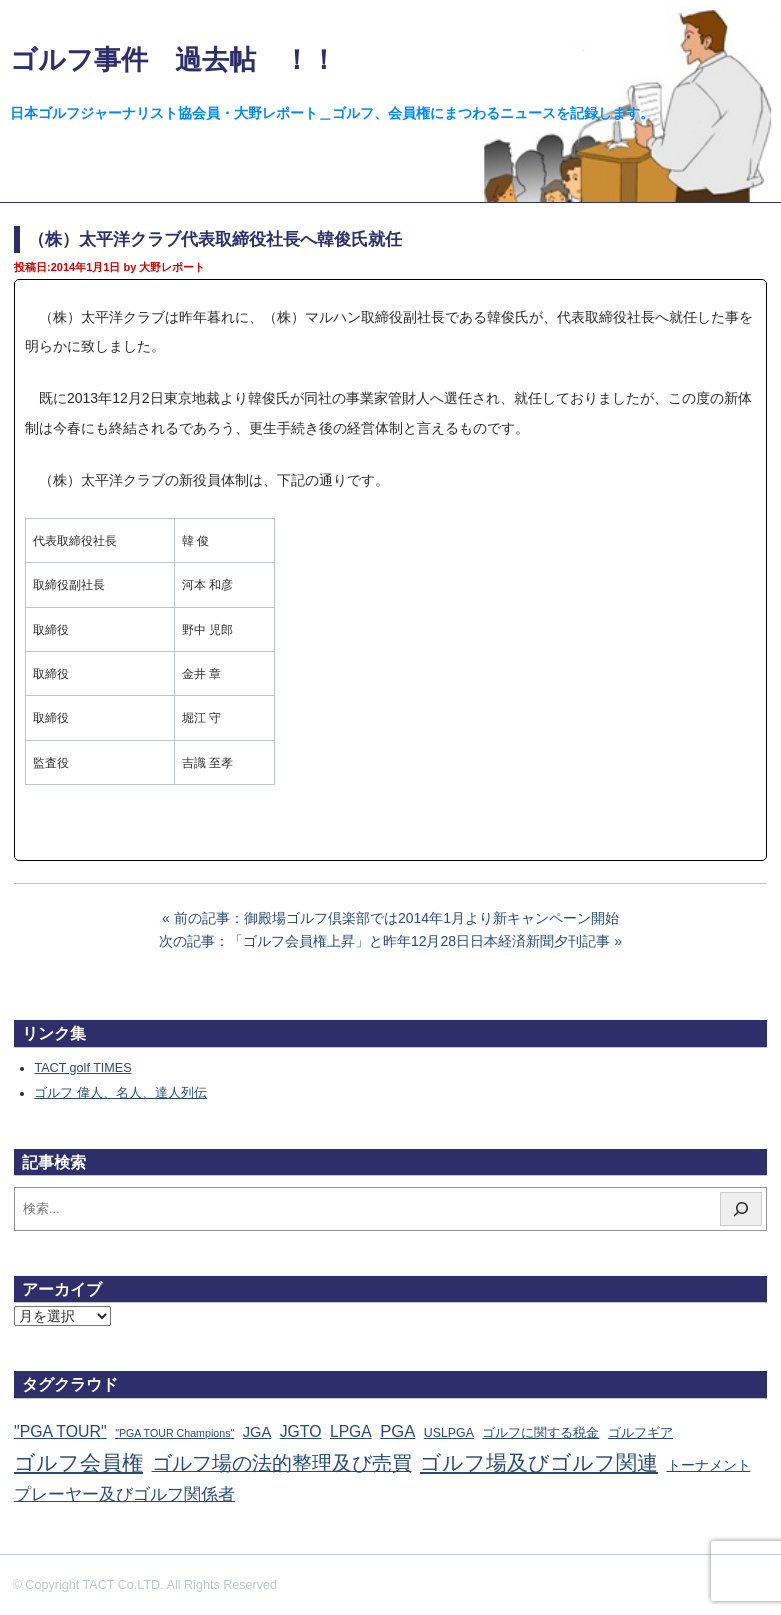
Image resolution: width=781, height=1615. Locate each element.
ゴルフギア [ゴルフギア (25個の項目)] (640, 1433)
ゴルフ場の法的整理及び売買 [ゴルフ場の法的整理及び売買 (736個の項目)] (282, 1463)
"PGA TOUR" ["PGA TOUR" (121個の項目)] (60, 1431)
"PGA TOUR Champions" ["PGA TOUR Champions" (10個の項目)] (174, 1433)
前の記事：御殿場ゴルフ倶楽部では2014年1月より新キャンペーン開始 (396, 918)
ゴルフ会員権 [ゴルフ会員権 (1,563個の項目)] (78, 1463)
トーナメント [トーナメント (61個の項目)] (709, 1465)
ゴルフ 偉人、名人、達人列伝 (120, 1093)
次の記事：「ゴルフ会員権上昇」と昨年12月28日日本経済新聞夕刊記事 (384, 941)
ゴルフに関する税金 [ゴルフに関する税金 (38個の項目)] (540, 1432)
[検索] (741, 1209)
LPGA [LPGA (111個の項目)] (351, 1431)
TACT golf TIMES (82, 1068)
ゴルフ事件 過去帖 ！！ (173, 59)
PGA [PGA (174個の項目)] (397, 1431)
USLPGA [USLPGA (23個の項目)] (449, 1433)
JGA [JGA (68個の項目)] (257, 1432)
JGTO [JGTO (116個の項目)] (301, 1431)
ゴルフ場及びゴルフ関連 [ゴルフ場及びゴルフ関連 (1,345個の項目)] (539, 1462)
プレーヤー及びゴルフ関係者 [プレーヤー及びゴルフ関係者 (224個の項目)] (124, 1494)
